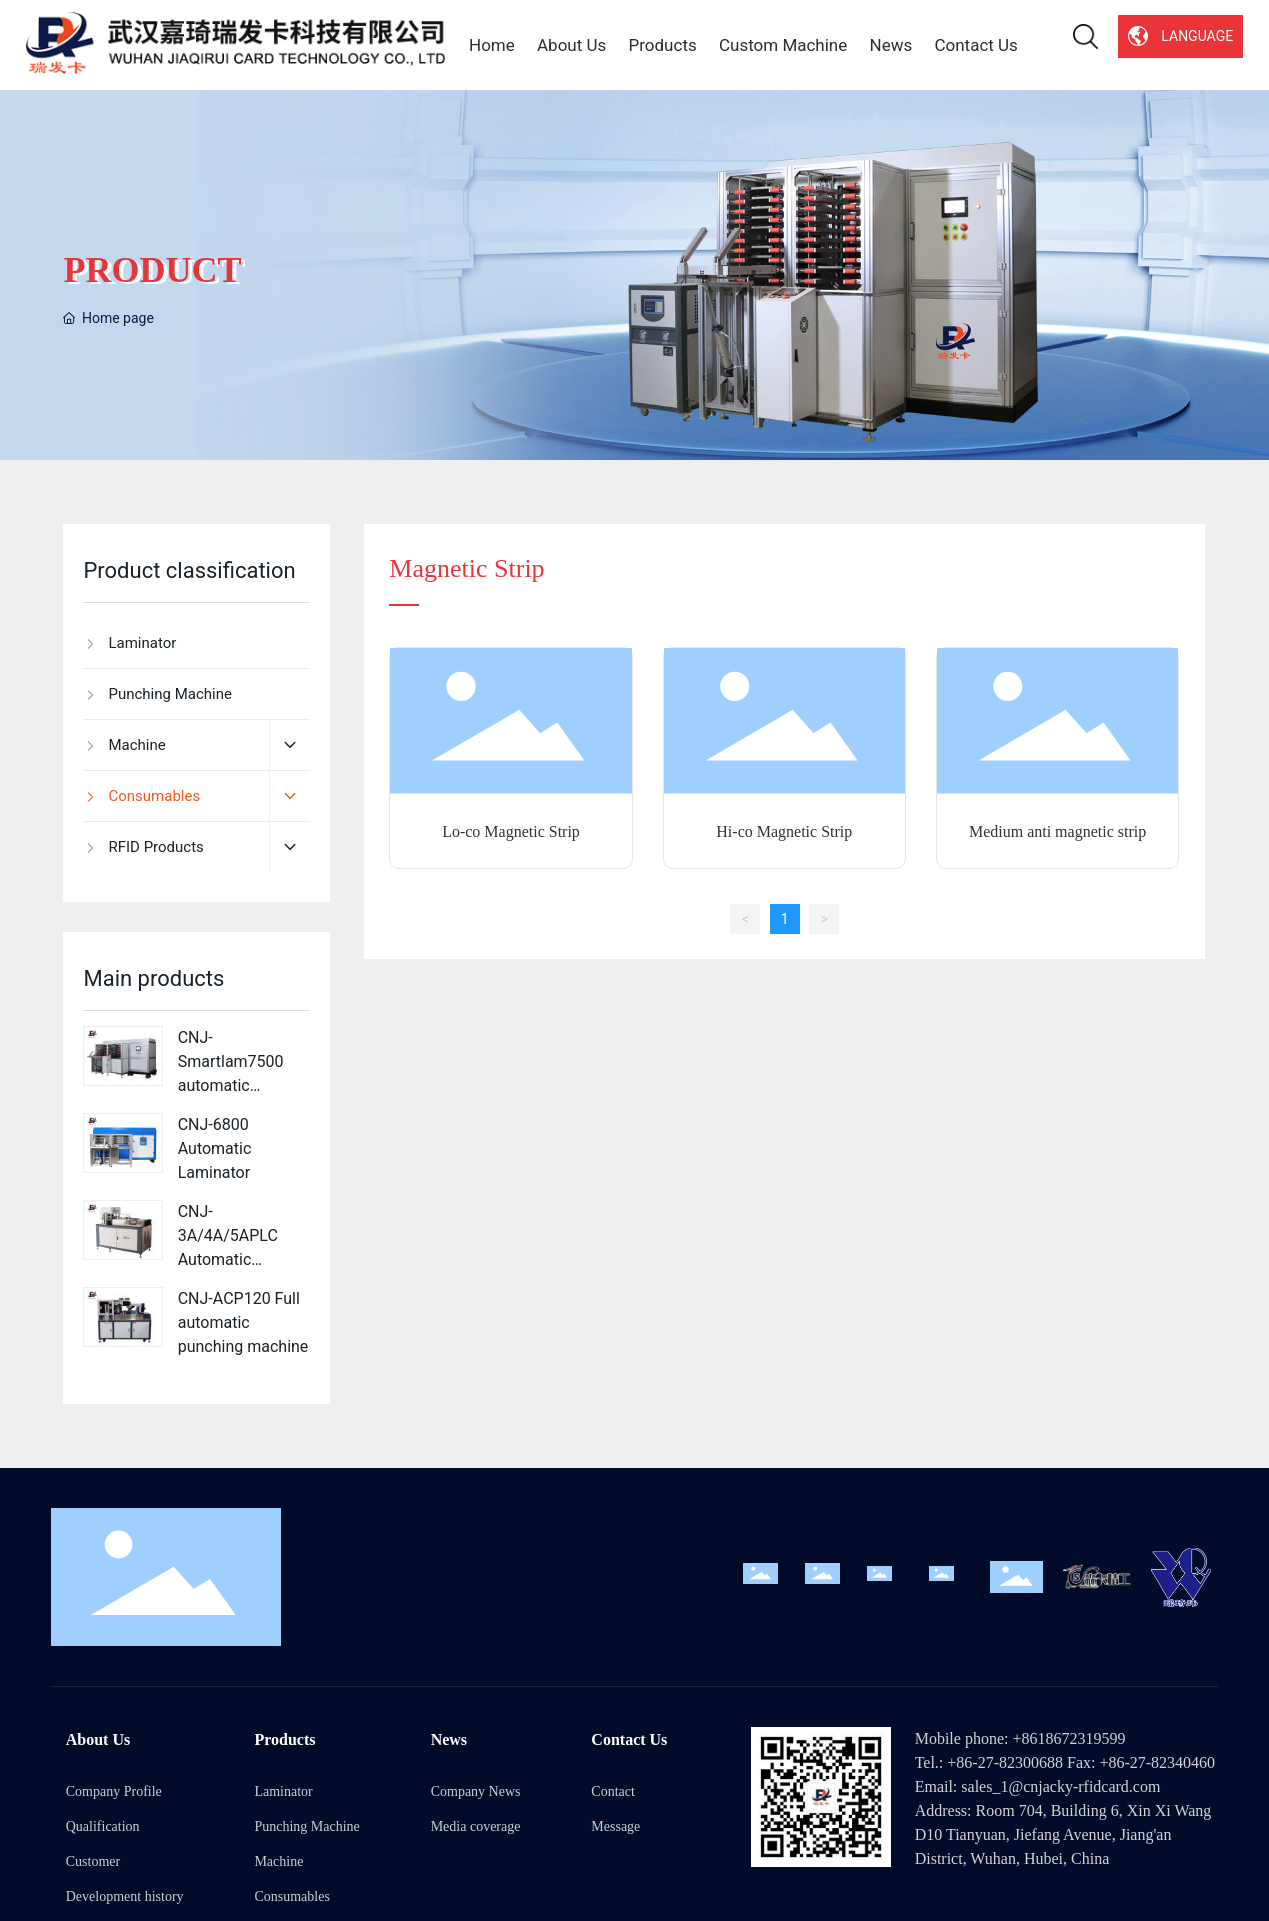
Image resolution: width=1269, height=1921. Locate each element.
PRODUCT (152, 270)
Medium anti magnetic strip (1057, 831)
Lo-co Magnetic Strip (511, 831)
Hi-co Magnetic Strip (784, 831)
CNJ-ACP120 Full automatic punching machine (243, 1322)
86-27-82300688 (1009, 1762)
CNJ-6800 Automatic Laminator (215, 1148)
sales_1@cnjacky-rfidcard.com (1060, 1786)
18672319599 (1081, 1738)
